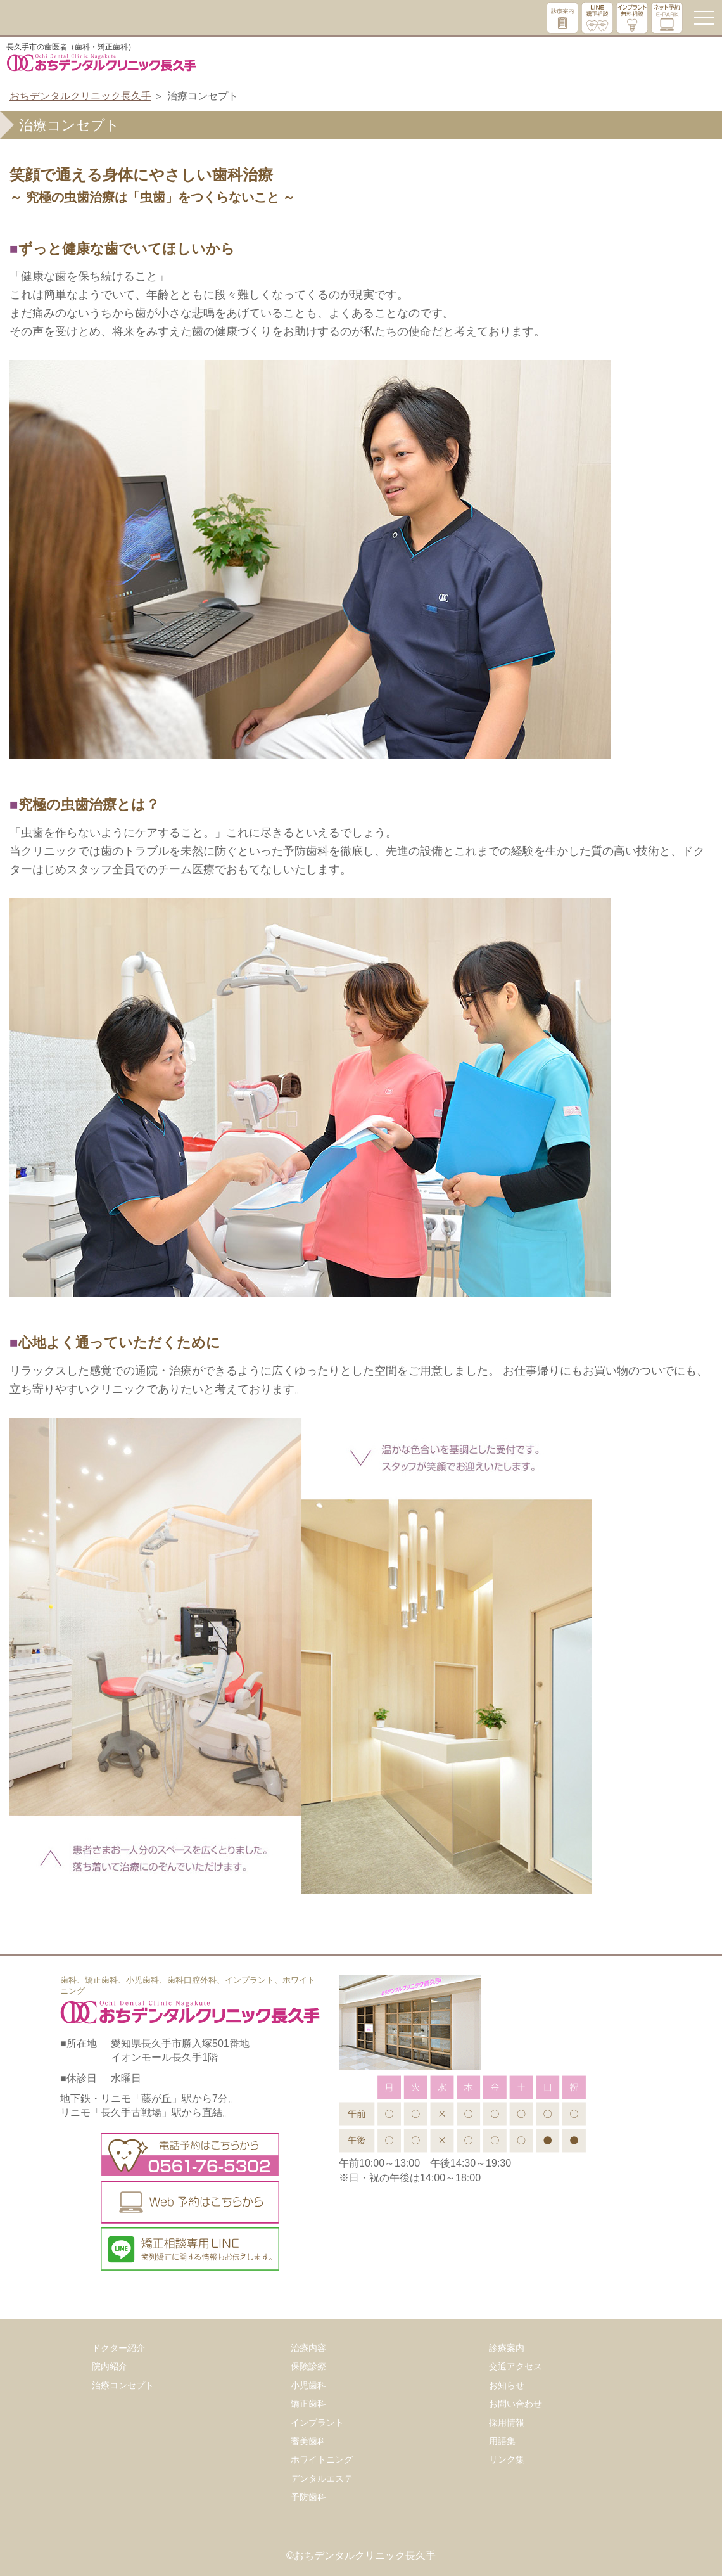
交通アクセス (515, 2366)
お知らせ (506, 2385)
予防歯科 (308, 2497)
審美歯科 (308, 2441)
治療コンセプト (123, 2385)
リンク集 (506, 2459)
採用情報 (506, 2423)
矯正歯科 (308, 2404)
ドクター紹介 (118, 2348)
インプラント (317, 2423)
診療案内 (506, 2348)
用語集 (502, 2441)
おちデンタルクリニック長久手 (80, 96)
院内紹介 (109, 2366)
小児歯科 (308, 2385)
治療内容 (308, 2348)
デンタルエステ (322, 2478)
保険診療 (308, 2366)
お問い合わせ (515, 2404)
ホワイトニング (322, 2459)
